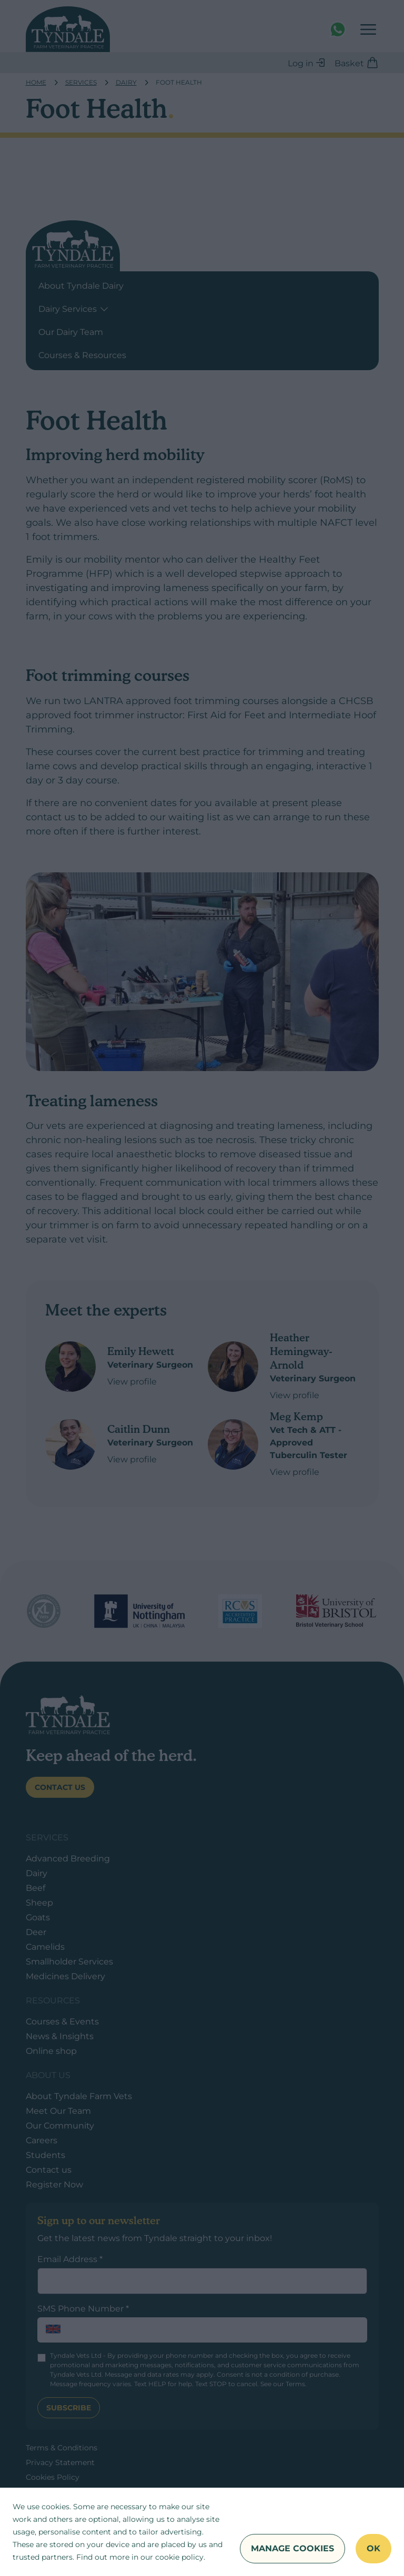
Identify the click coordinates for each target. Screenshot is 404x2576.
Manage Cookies (292, 2548)
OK (373, 2548)
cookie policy (179, 2557)
